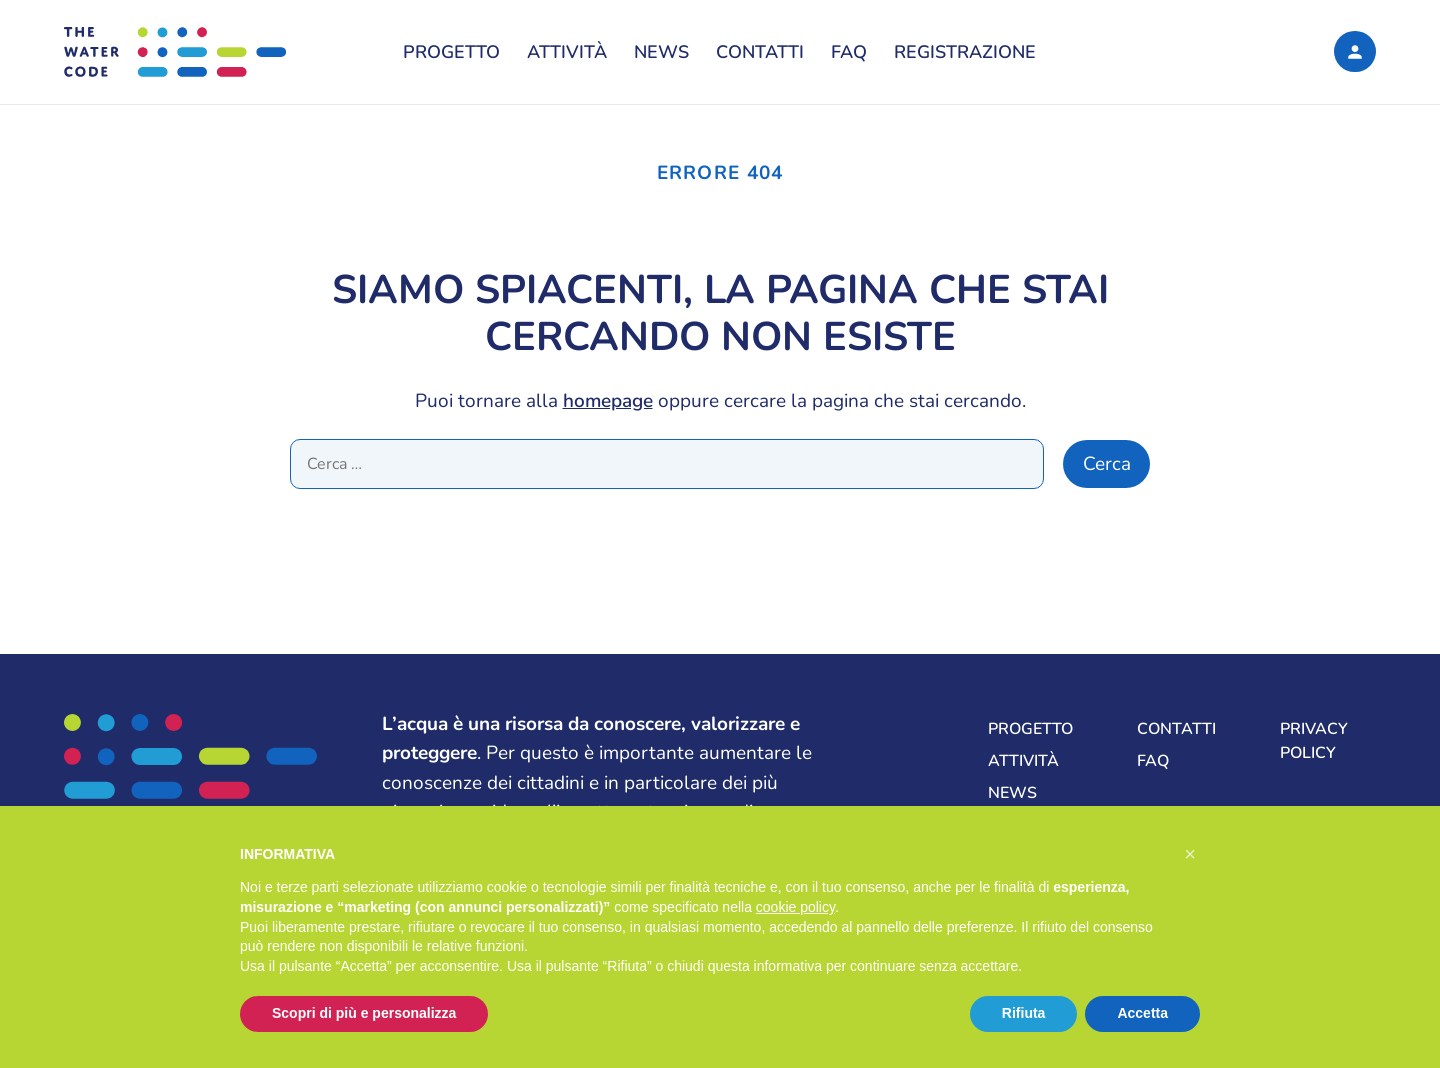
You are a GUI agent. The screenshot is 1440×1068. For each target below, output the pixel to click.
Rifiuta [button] (1024, 1013)
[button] (1190, 854)
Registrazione (965, 52)
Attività (567, 52)
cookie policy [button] (795, 907)
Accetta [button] (1142, 1013)
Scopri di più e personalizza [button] (364, 1013)
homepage (608, 400)
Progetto (451, 52)
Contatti (760, 52)
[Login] (1354, 51)
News (661, 52)
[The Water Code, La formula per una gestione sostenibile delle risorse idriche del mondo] (214, 52)
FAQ (849, 52)
